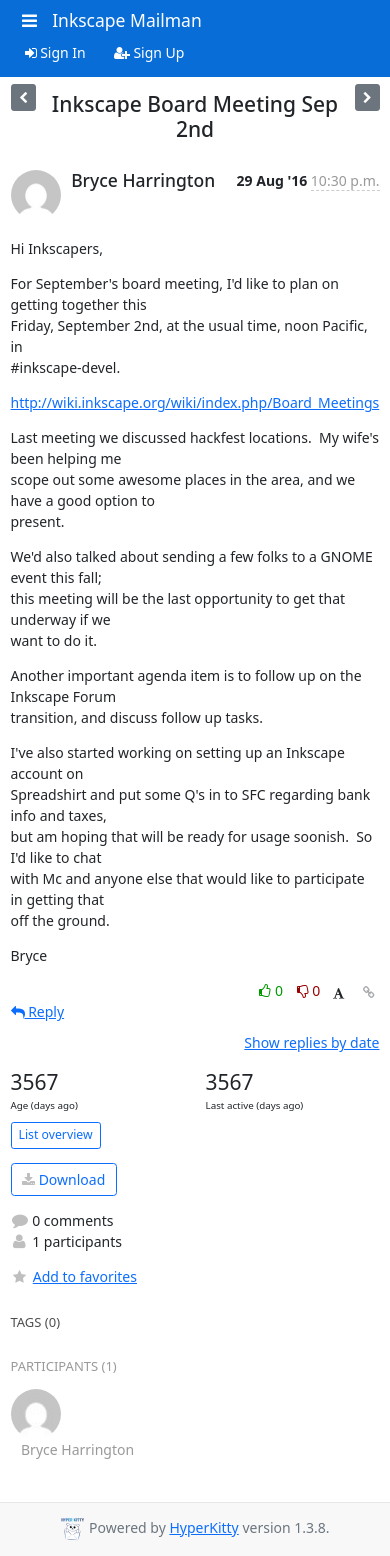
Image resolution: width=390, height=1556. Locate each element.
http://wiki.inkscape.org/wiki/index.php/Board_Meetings (195, 402)
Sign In (55, 52)
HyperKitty (203, 1527)
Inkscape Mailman (127, 20)
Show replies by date (311, 1042)
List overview (56, 1134)
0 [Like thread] (272, 990)
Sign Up (149, 52)
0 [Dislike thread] (309, 990)
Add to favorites (74, 1276)
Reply (38, 1011)
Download (63, 1179)
